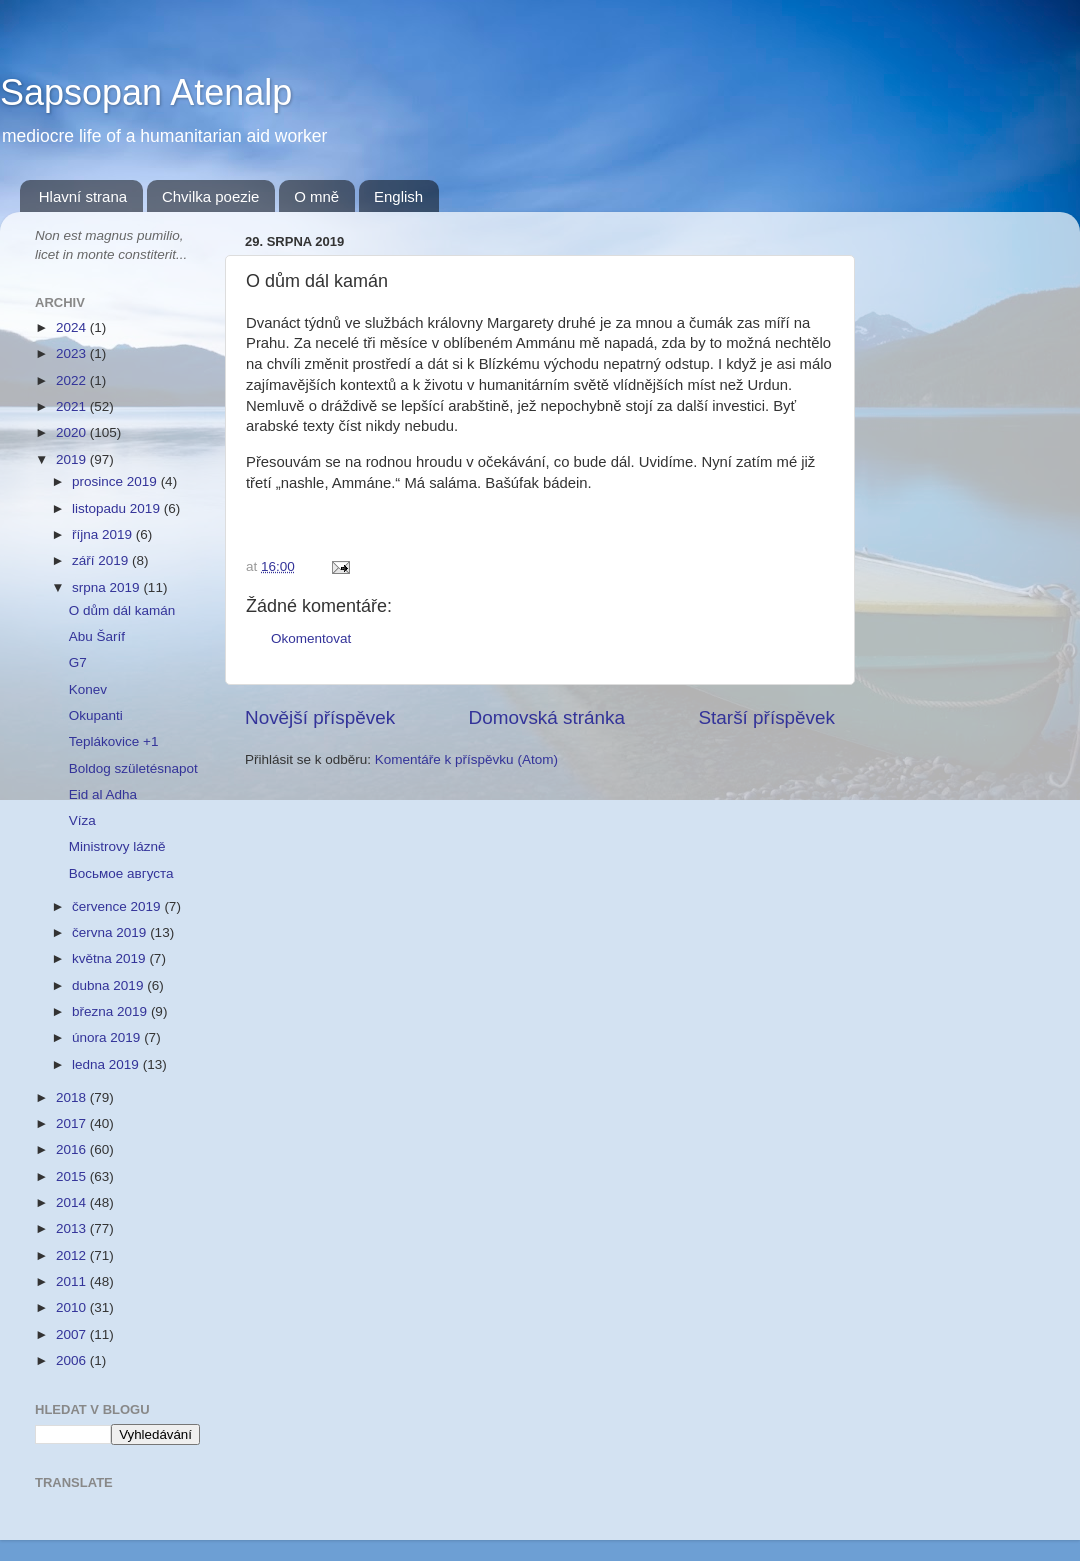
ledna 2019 (107, 1064)
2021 (73, 406)
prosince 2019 (116, 481)
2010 (73, 1307)
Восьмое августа (121, 873)
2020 (73, 432)
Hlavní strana (83, 196)
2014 (73, 1202)
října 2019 (104, 534)
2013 (73, 1228)
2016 (73, 1149)
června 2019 (111, 932)
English (398, 196)
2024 (73, 327)
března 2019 (111, 1011)
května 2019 (110, 958)
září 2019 (102, 560)
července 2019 (118, 906)
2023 (73, 353)
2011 (73, 1281)
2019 (73, 459)
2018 (73, 1097)
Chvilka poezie (211, 196)
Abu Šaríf (97, 636)
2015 (73, 1176)
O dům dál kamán (122, 610)
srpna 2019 (107, 587)
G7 (78, 662)
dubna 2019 (109, 985)
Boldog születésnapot (133, 768)
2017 (73, 1123)
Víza (82, 820)
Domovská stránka (547, 717)
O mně (316, 196)
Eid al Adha (103, 794)
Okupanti (96, 715)
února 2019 (108, 1037)
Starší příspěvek (767, 717)
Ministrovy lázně (117, 846)
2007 (73, 1334)
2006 (73, 1360)
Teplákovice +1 (114, 741)
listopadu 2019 (118, 508)
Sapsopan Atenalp (146, 92)
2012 (73, 1255)
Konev (88, 689)
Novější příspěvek (320, 717)
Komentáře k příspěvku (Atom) (466, 759)
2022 (73, 380)
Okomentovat (311, 638)
